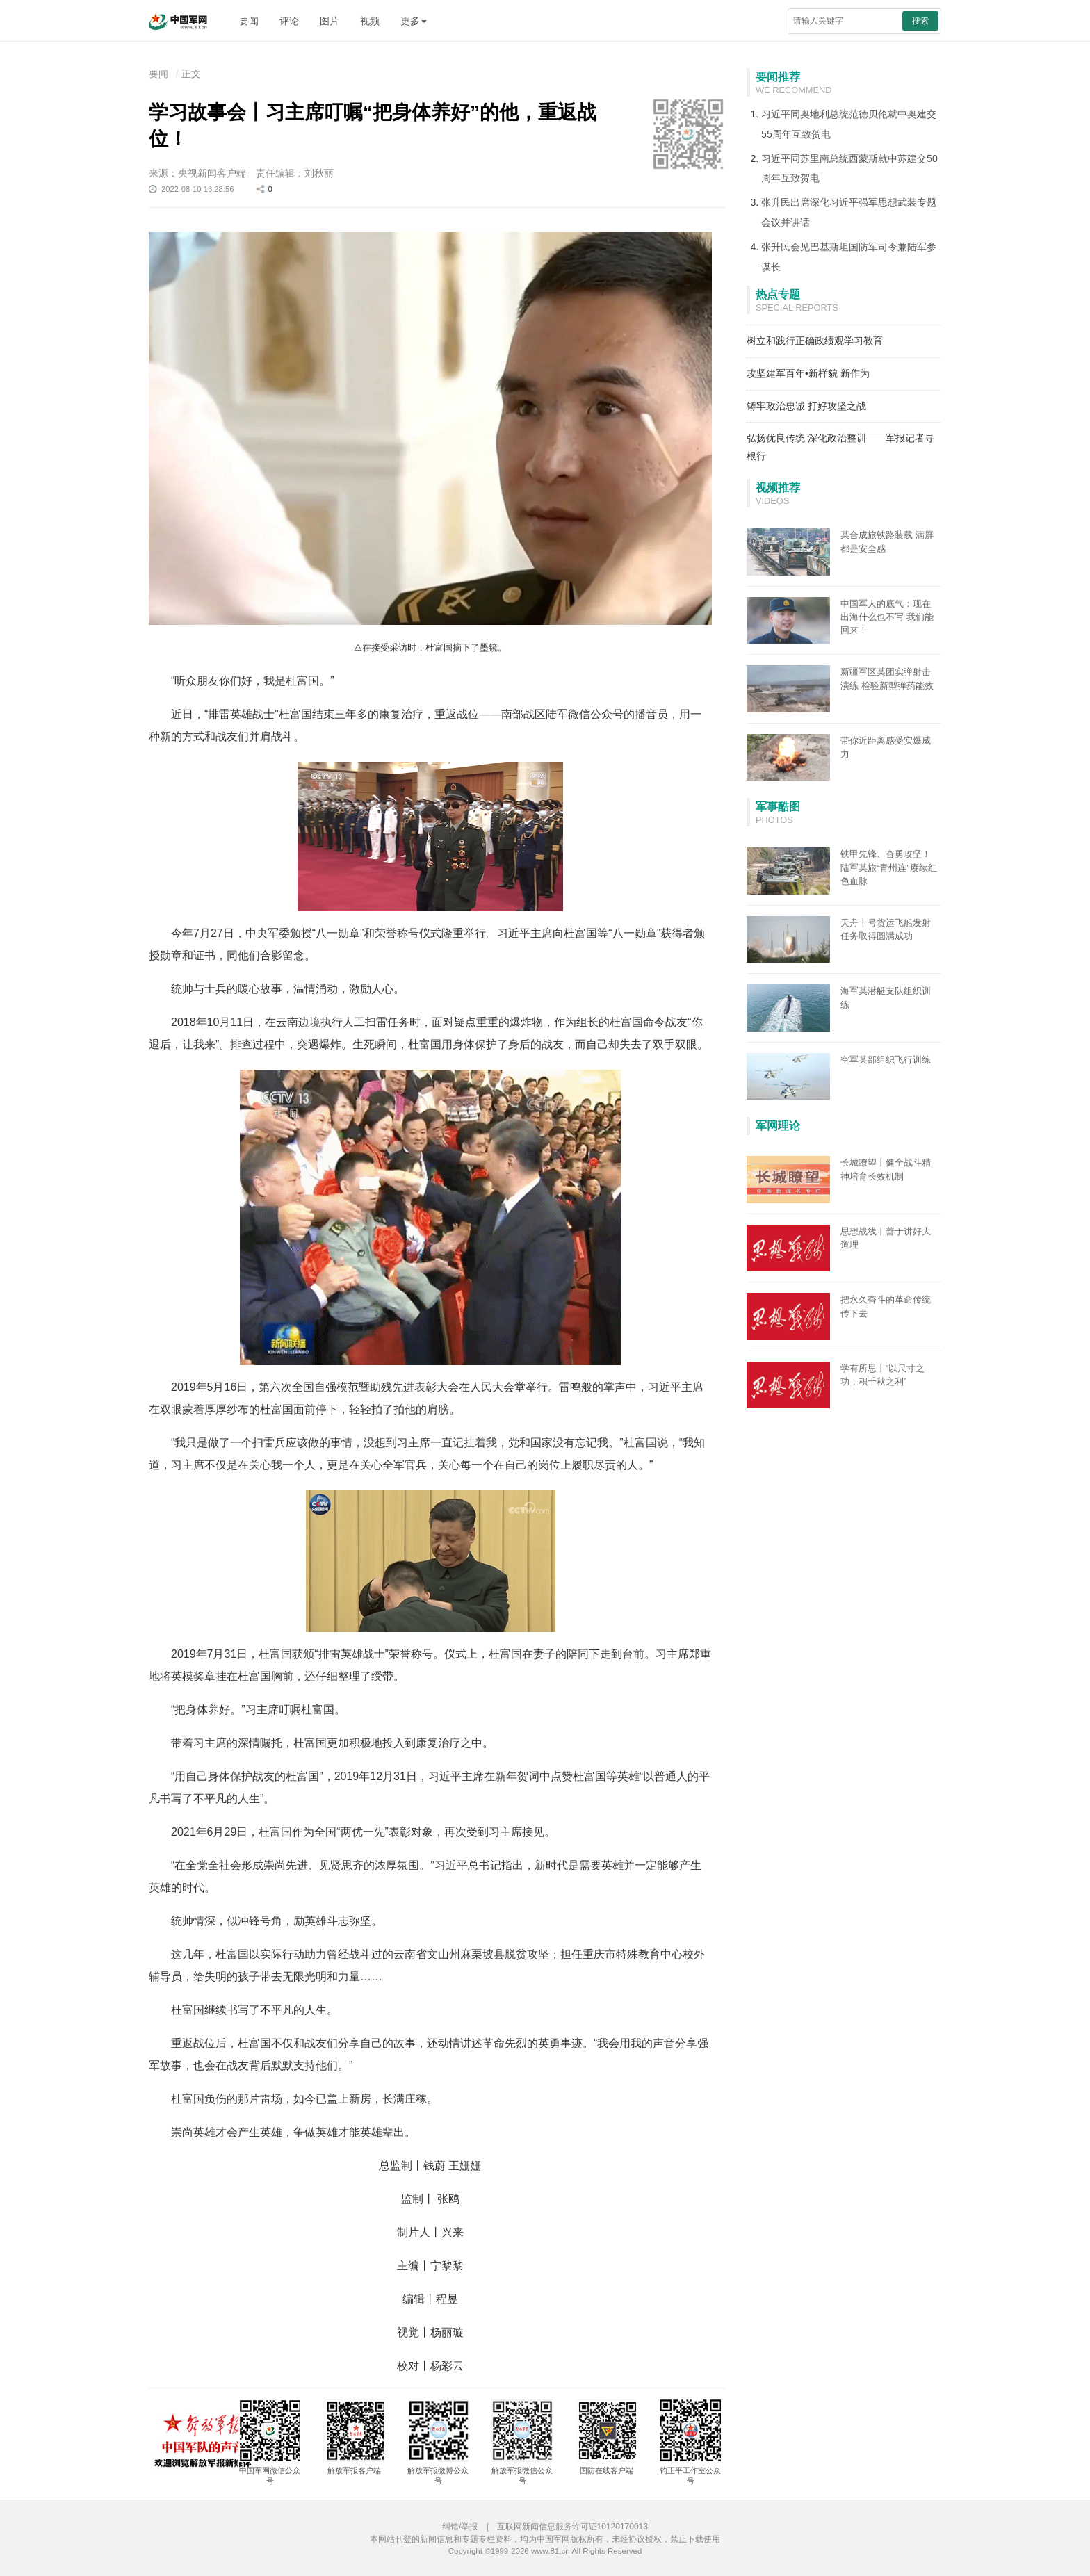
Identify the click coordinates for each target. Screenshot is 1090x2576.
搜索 (920, 21)
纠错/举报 (460, 2527)
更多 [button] (413, 20)
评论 (289, 20)
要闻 (249, 20)
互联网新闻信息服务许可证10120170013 (572, 2527)
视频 (370, 20)
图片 (329, 20)
